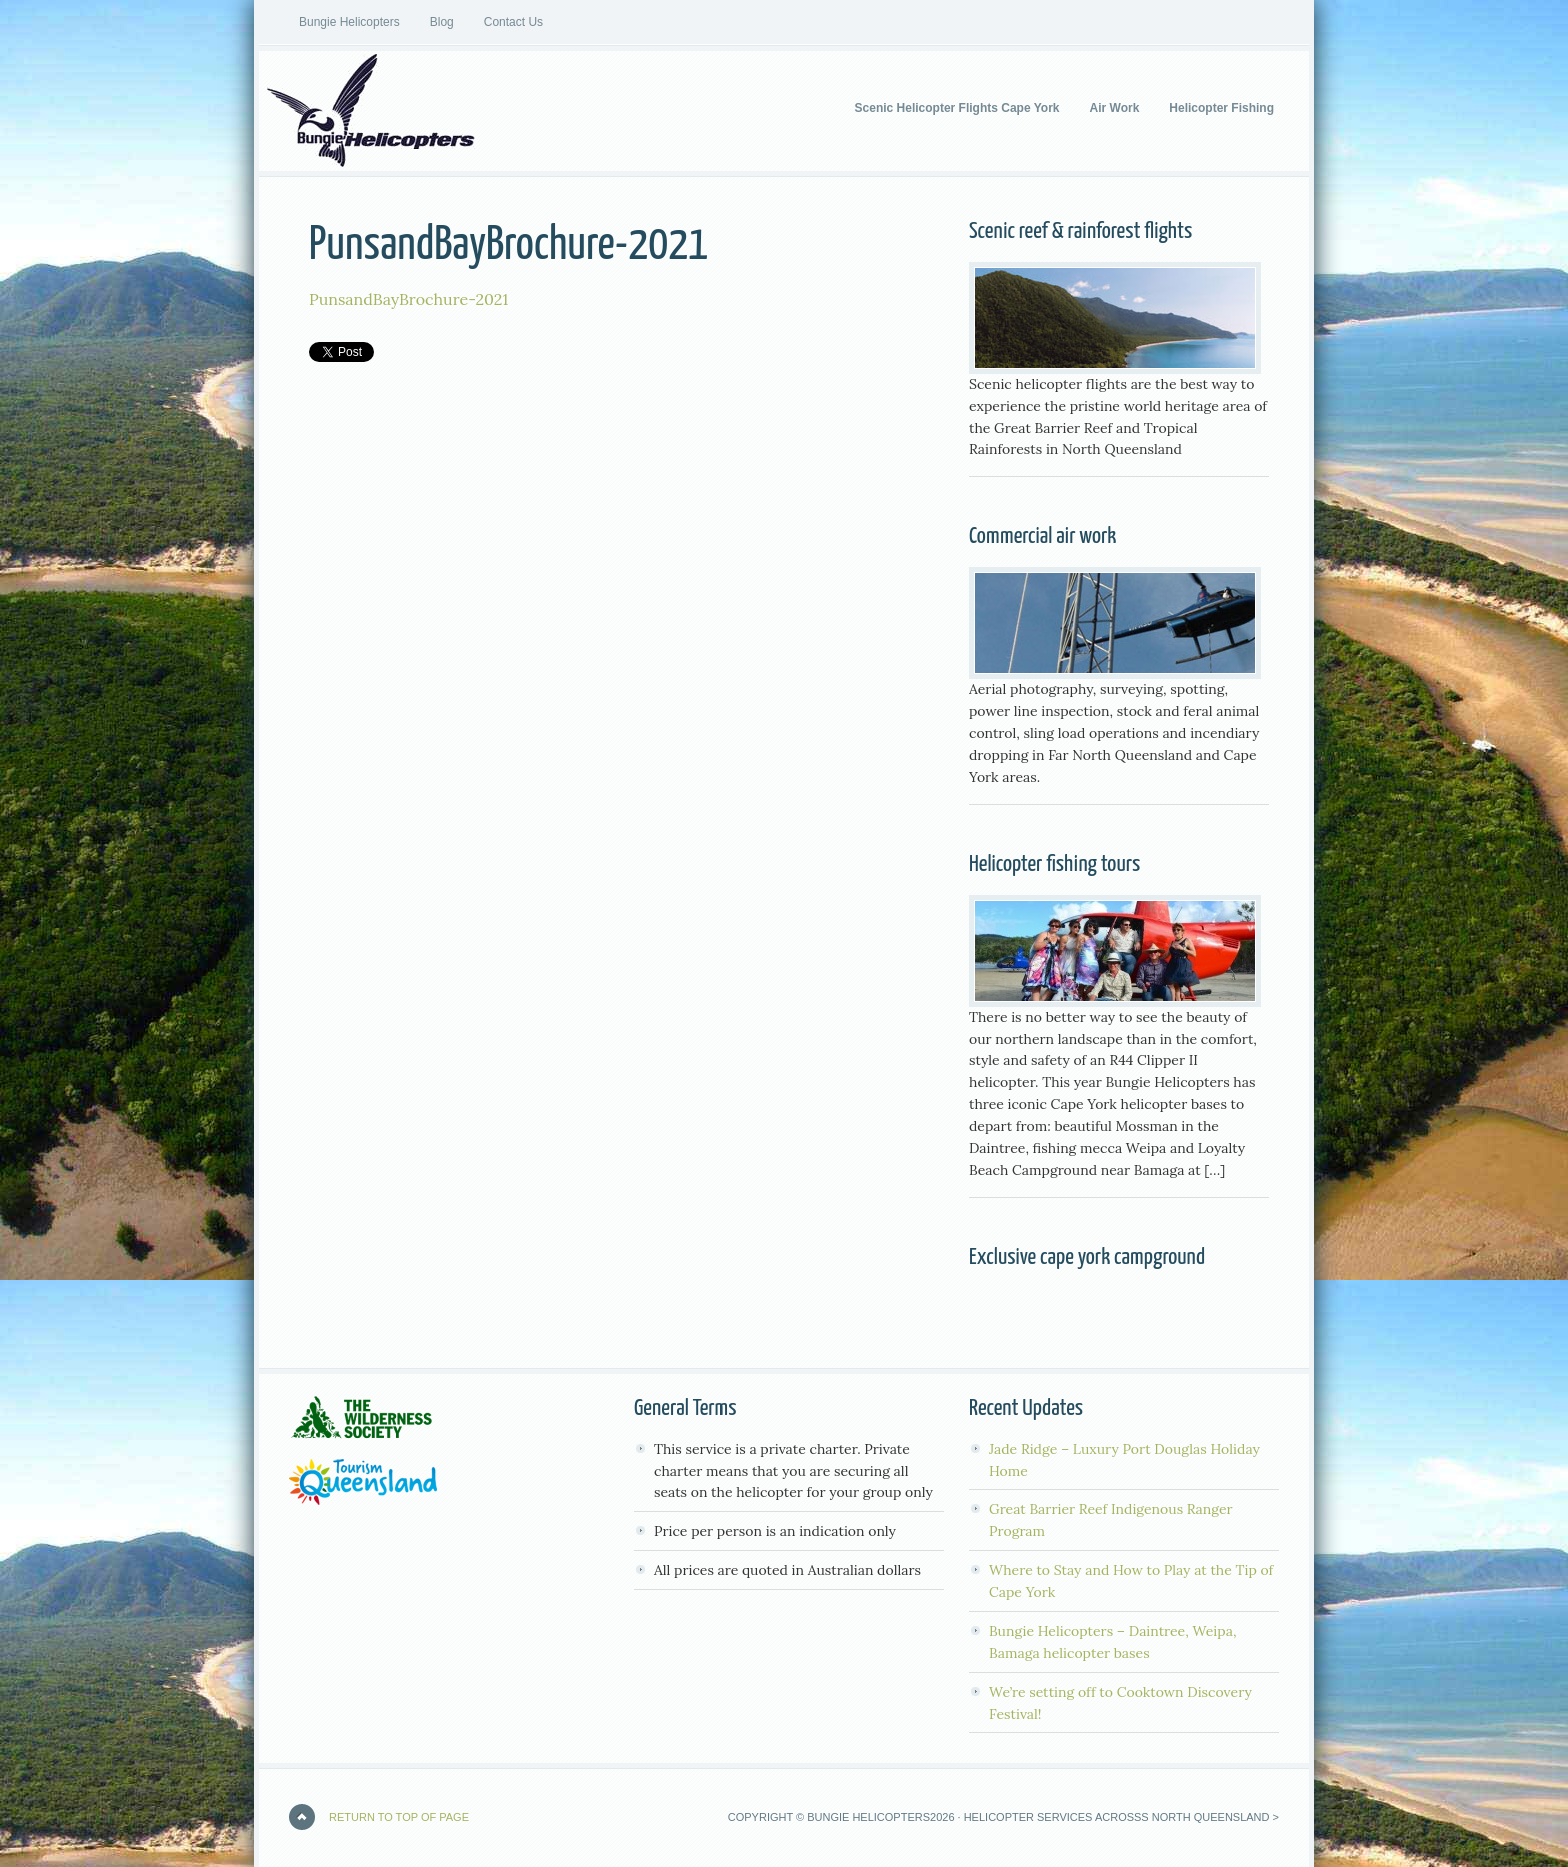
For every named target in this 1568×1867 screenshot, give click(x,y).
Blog (442, 22)
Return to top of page (399, 1817)
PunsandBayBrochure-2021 (408, 299)
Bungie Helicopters (349, 22)
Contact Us (513, 22)
